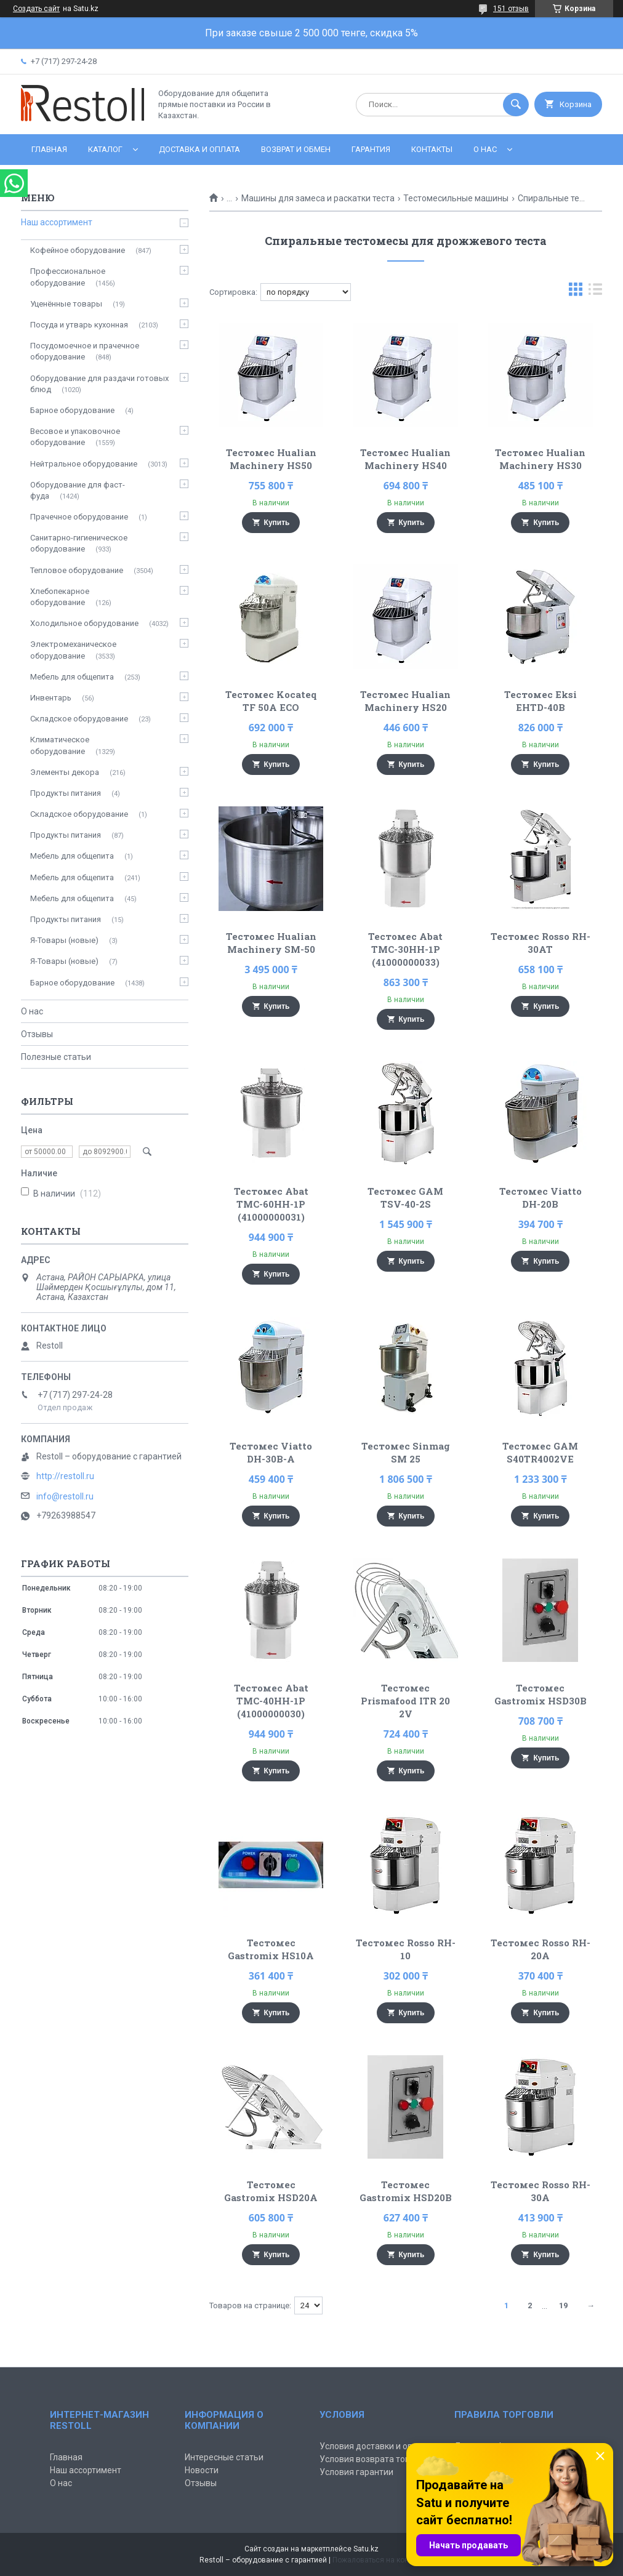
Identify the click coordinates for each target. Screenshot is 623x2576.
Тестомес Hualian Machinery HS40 (405, 458)
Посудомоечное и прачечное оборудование (84, 351)
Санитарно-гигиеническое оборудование (78, 543)
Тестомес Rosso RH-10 (406, 1949)
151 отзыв (511, 8)
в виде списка (595, 292)
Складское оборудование (79, 718)
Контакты (431, 149)
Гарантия (371, 149)
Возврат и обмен (296, 149)
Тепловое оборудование (76, 570)
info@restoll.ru (65, 1496)
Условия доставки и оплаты (376, 2446)
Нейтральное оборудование (83, 463)
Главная (49, 149)
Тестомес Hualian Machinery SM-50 (271, 942)
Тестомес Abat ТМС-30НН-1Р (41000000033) (405, 949)
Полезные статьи (56, 1057)
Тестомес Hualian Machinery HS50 (271, 458)
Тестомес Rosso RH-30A (540, 2191)
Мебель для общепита (72, 676)
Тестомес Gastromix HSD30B (540, 1694)
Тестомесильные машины (455, 198)
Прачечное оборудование (79, 516)
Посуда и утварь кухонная (79, 324)
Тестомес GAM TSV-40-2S (405, 1197)
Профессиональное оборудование (67, 277)
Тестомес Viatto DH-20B (540, 1197)
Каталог (105, 149)
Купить (277, 522)
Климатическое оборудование (59, 745)
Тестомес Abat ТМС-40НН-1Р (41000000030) (271, 1701)
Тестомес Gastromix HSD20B (406, 2191)
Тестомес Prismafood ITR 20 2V (405, 1701)
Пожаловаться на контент (378, 2560)
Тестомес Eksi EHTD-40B (540, 700)
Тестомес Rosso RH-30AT (540, 942)
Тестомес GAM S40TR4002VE (540, 1452)
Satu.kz (366, 2549)
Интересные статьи (224, 2457)
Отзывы (37, 1034)
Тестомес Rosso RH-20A (540, 1949)
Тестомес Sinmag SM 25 (405, 1452)
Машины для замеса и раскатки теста (318, 198)
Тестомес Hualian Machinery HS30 (540, 458)
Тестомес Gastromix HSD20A (271, 2191)
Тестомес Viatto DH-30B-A (271, 1452)
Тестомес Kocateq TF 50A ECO (270, 700)
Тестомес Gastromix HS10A (271, 1949)
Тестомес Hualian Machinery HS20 (405, 700)
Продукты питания (65, 793)
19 (563, 2305)
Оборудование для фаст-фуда (77, 490)
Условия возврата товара (372, 2459)
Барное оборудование (72, 410)
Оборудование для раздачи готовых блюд (99, 384)
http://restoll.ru (65, 1476)
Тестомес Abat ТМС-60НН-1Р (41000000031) (271, 1204)
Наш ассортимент (56, 222)
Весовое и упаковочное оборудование (75, 437)
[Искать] (516, 104)
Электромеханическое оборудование (73, 650)
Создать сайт (36, 8)
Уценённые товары (66, 303)
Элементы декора (64, 772)
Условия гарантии (356, 2472)
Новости (202, 2470)
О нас (485, 149)
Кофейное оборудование (77, 250)
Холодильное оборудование (84, 623)
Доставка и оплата (199, 149)
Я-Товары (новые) (64, 940)
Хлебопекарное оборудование (59, 597)
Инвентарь (50, 697)
